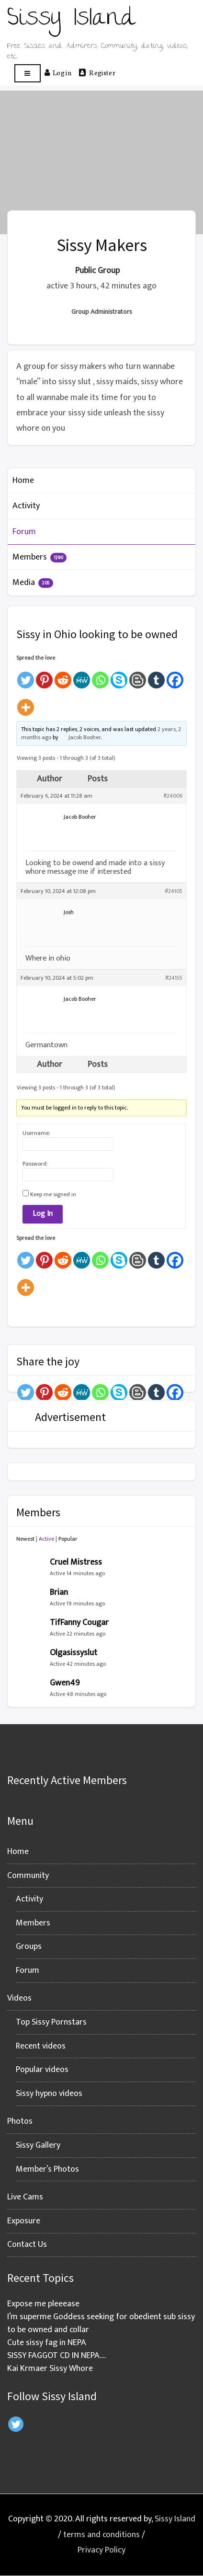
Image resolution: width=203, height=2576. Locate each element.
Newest (25, 1539)
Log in (58, 72)
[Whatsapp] (100, 675)
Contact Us (27, 2244)
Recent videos (41, 2046)
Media (32, 582)
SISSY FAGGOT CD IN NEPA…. (56, 2355)
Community (28, 1875)
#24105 (173, 891)
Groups (29, 1946)
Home (23, 480)
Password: (35, 1163)
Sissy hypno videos (49, 2093)
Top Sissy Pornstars (51, 2022)
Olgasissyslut (73, 1653)
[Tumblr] (156, 675)
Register (97, 72)
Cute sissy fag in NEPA (46, 2343)
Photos (20, 2121)
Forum (24, 532)
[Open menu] (27, 73)
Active (46, 1539)
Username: (36, 1133)
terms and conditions (101, 2535)
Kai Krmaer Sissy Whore (50, 2368)
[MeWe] (81, 675)
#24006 (172, 795)
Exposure (23, 2221)
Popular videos (42, 2069)
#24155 (173, 977)
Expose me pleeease (43, 2304)
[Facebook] (175, 675)
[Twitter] (25, 675)
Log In (43, 1213)
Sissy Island (175, 2519)
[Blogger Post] (137, 675)
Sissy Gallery (38, 2145)
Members (39, 557)
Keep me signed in (53, 1194)
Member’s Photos (47, 2169)
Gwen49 (64, 1683)
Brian (59, 1592)
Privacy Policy (101, 2550)
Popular (68, 1539)
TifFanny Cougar (79, 1622)
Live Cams (25, 2197)
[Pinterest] (44, 675)
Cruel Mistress (76, 1562)
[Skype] (119, 675)
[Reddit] (63, 675)
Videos (19, 1998)
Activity (26, 506)
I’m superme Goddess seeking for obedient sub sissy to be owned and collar (101, 2323)
